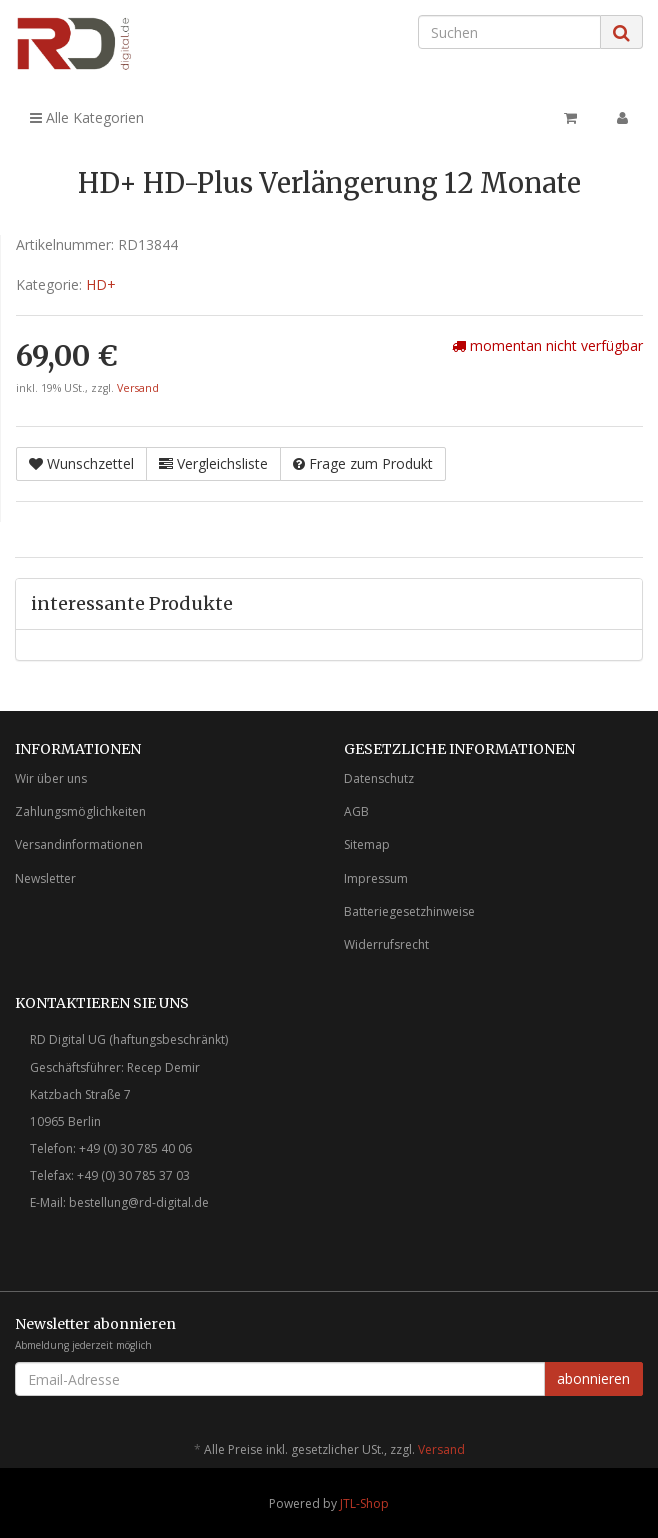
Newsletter (45, 878)
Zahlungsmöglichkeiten (80, 811)
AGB (356, 811)
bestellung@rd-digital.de (139, 1202)
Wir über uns (51, 778)
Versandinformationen (79, 844)
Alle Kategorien (87, 117)
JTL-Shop (364, 1503)
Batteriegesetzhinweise (409, 911)
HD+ (101, 284)
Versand (138, 388)
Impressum (376, 878)
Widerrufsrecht (386, 944)
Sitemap (367, 844)
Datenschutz (379, 778)
